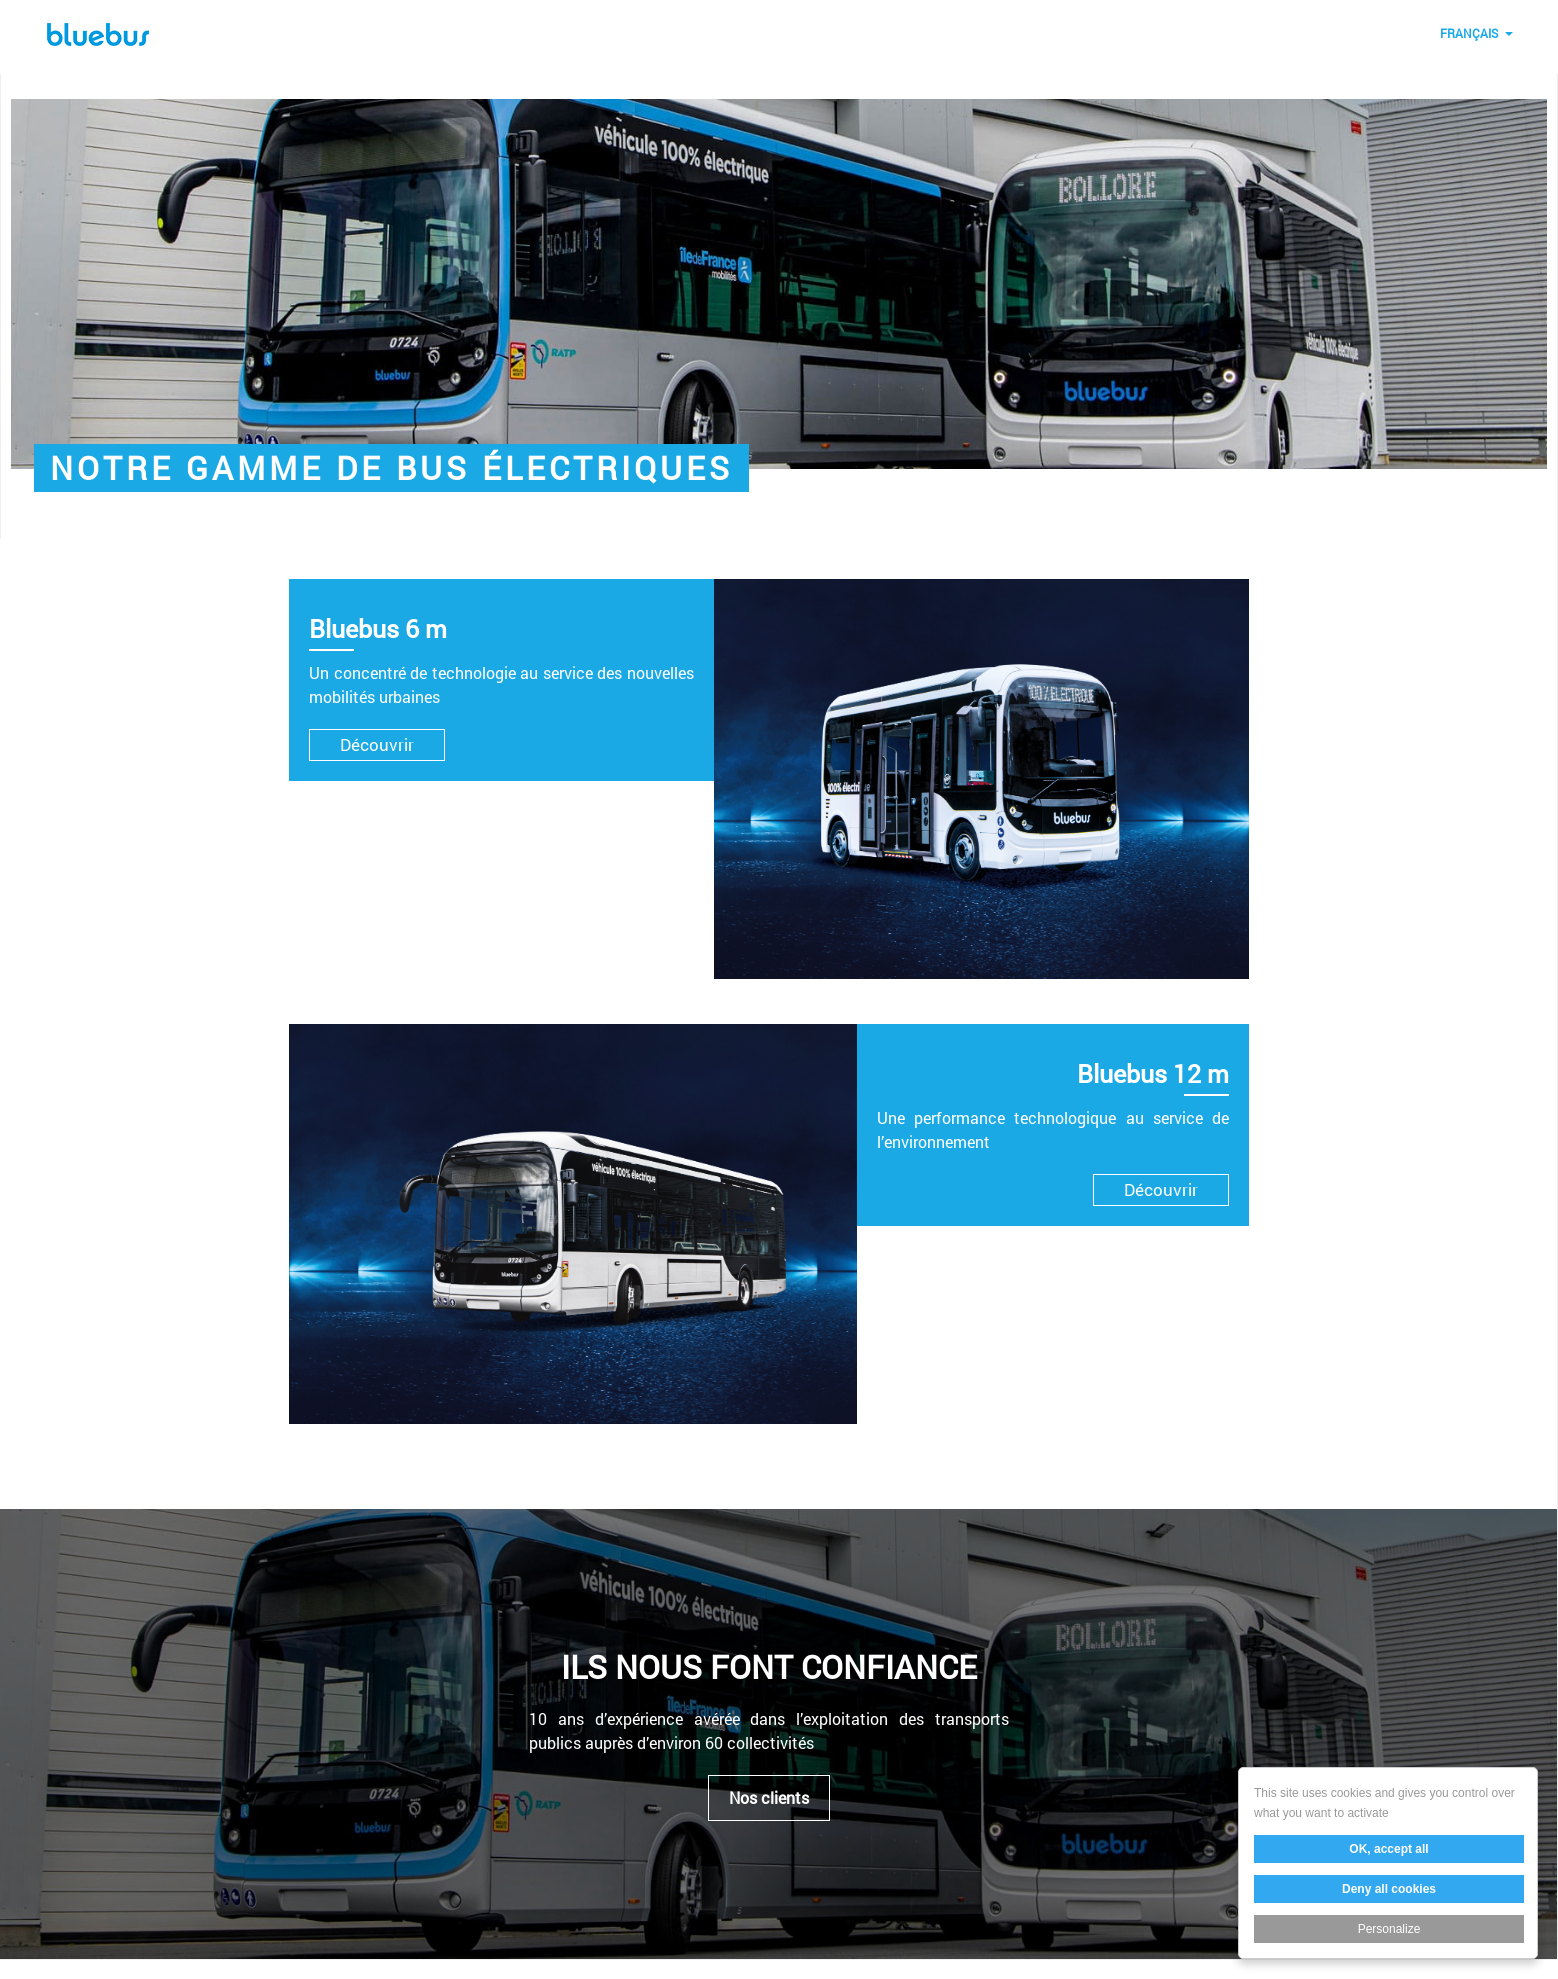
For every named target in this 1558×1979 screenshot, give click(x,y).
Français (1469, 33)
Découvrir (377, 744)
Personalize (1389, 1929)
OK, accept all (1388, 1849)
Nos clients (769, 1798)
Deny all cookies (1389, 1889)
